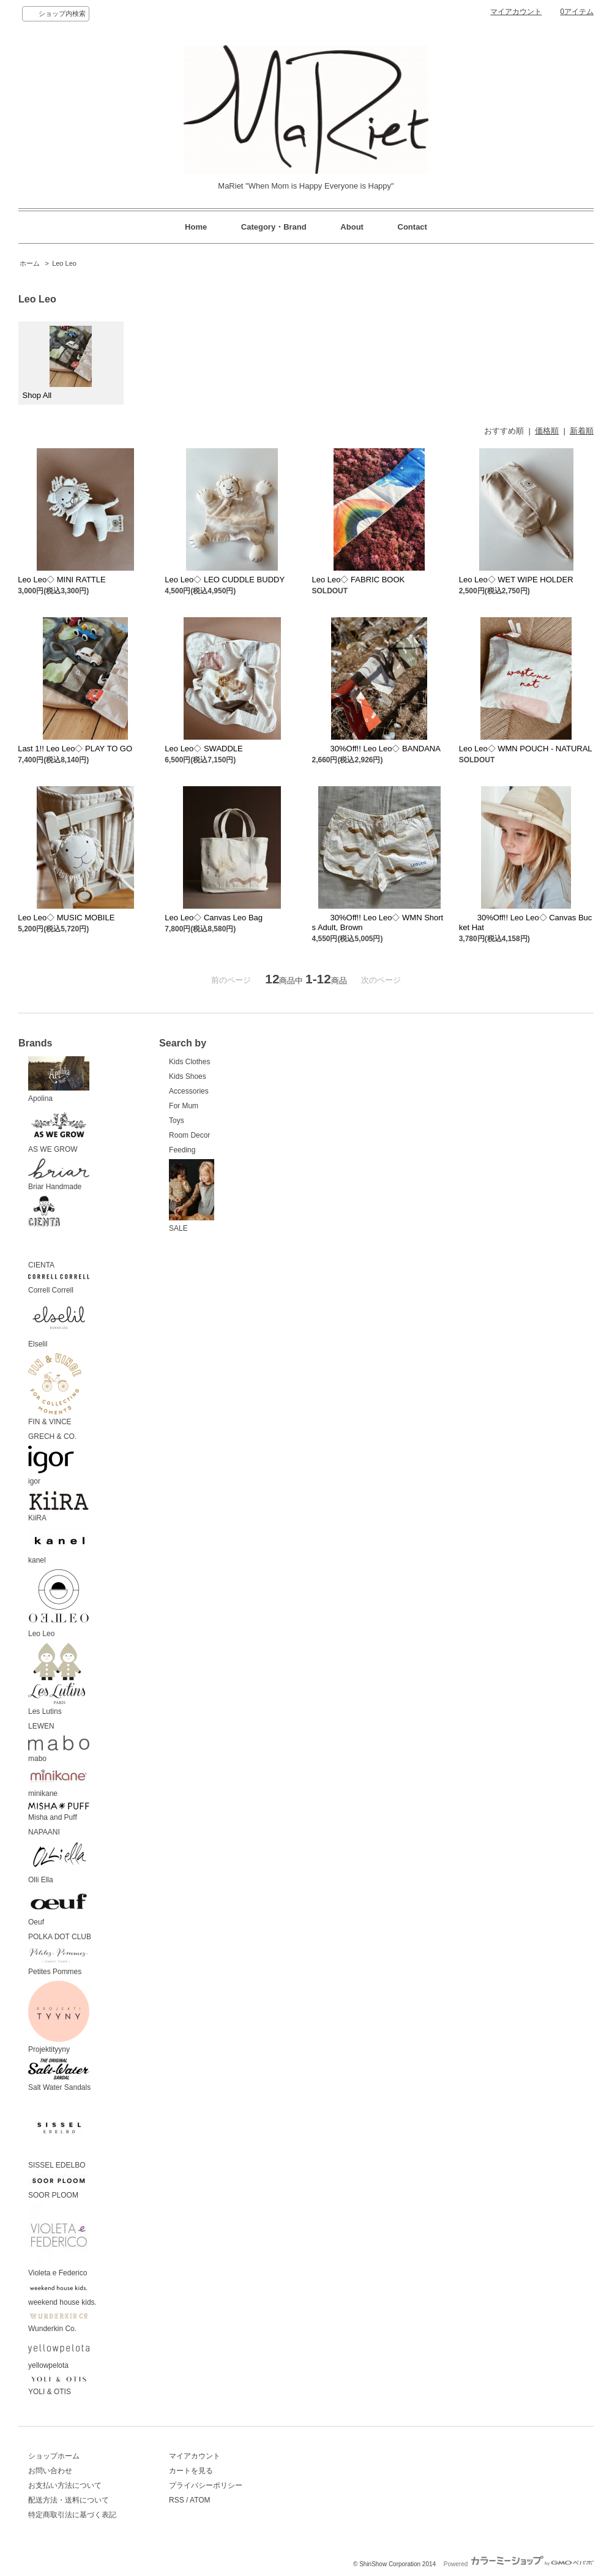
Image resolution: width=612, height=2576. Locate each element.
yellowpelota (58, 2354)
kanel (58, 1545)
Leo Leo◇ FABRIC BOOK (358, 579)
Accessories (189, 1091)
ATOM (200, 2500)
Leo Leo (64, 263)
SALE (191, 1196)
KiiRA (58, 1506)
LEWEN (41, 1726)
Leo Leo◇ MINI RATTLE (62, 579)
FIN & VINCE (54, 1390)
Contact (412, 226)
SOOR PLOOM (58, 2186)
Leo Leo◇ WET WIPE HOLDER (516, 579)
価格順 (547, 430)
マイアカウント (516, 11)
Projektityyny (58, 2017)
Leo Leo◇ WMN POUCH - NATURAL (525, 748)
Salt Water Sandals (59, 2075)
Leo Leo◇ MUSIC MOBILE (66, 917)
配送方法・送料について (68, 2500)
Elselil (58, 1323)
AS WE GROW (58, 1131)
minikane (58, 1783)
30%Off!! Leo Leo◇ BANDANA (376, 748)
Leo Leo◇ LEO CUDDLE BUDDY (225, 579)
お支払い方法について (65, 2485)
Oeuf (58, 1907)
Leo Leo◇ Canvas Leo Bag (214, 917)
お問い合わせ (50, 2470)
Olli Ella (58, 1863)
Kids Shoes (187, 1076)
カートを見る (191, 2470)
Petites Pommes (58, 1961)
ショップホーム (54, 2456)
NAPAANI (44, 1832)
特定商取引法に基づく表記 (72, 2514)
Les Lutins (56, 1679)
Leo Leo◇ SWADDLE (203, 748)
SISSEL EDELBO (58, 2133)
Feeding (182, 1150)
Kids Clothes (189, 1061)
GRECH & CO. (52, 1436)
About (352, 226)
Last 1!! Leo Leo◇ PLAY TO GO (75, 748)
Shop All (57, 363)
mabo (58, 1749)
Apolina (58, 1079)
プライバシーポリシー (205, 2485)
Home (196, 226)
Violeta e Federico (58, 2241)
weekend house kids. (62, 2294)
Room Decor (189, 1135)
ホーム (30, 263)
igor (51, 1465)
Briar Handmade (58, 1174)
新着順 (582, 430)
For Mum (183, 1106)
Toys (176, 1120)
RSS (176, 2500)
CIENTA (44, 1232)
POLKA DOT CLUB (59, 1936)
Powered (519, 2564)
